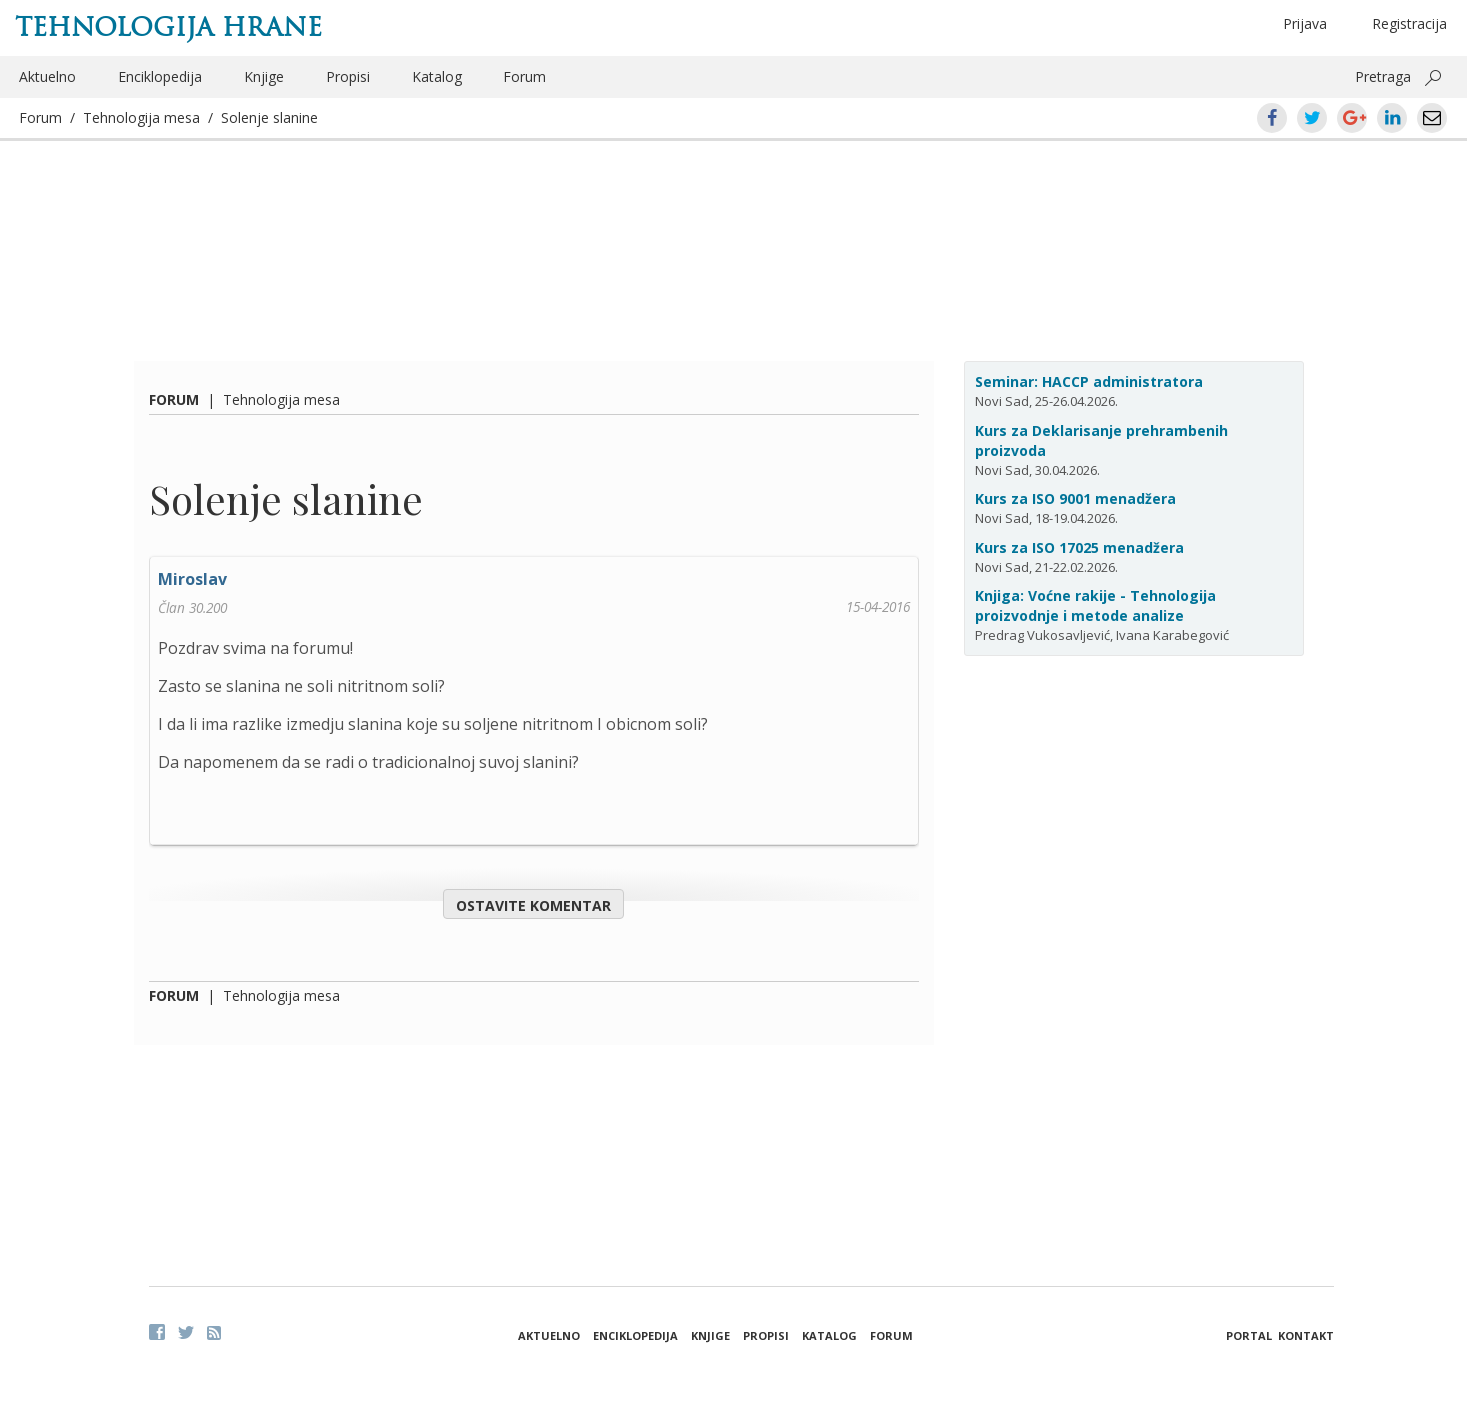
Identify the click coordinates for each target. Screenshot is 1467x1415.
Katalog (437, 76)
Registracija (1409, 23)
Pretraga (1383, 76)
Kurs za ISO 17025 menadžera (1079, 547)
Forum (524, 76)
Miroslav (192, 579)
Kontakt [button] (1306, 1335)
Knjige (264, 76)
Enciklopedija (160, 76)
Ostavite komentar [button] (533, 905)
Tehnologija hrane (168, 27)
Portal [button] (1249, 1335)
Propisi (348, 76)
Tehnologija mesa (141, 117)
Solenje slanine (269, 117)
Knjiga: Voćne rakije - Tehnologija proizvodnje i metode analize (1095, 605)
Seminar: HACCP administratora (1089, 381)
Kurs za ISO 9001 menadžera (1075, 498)
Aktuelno (47, 76)
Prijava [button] (1305, 23)
